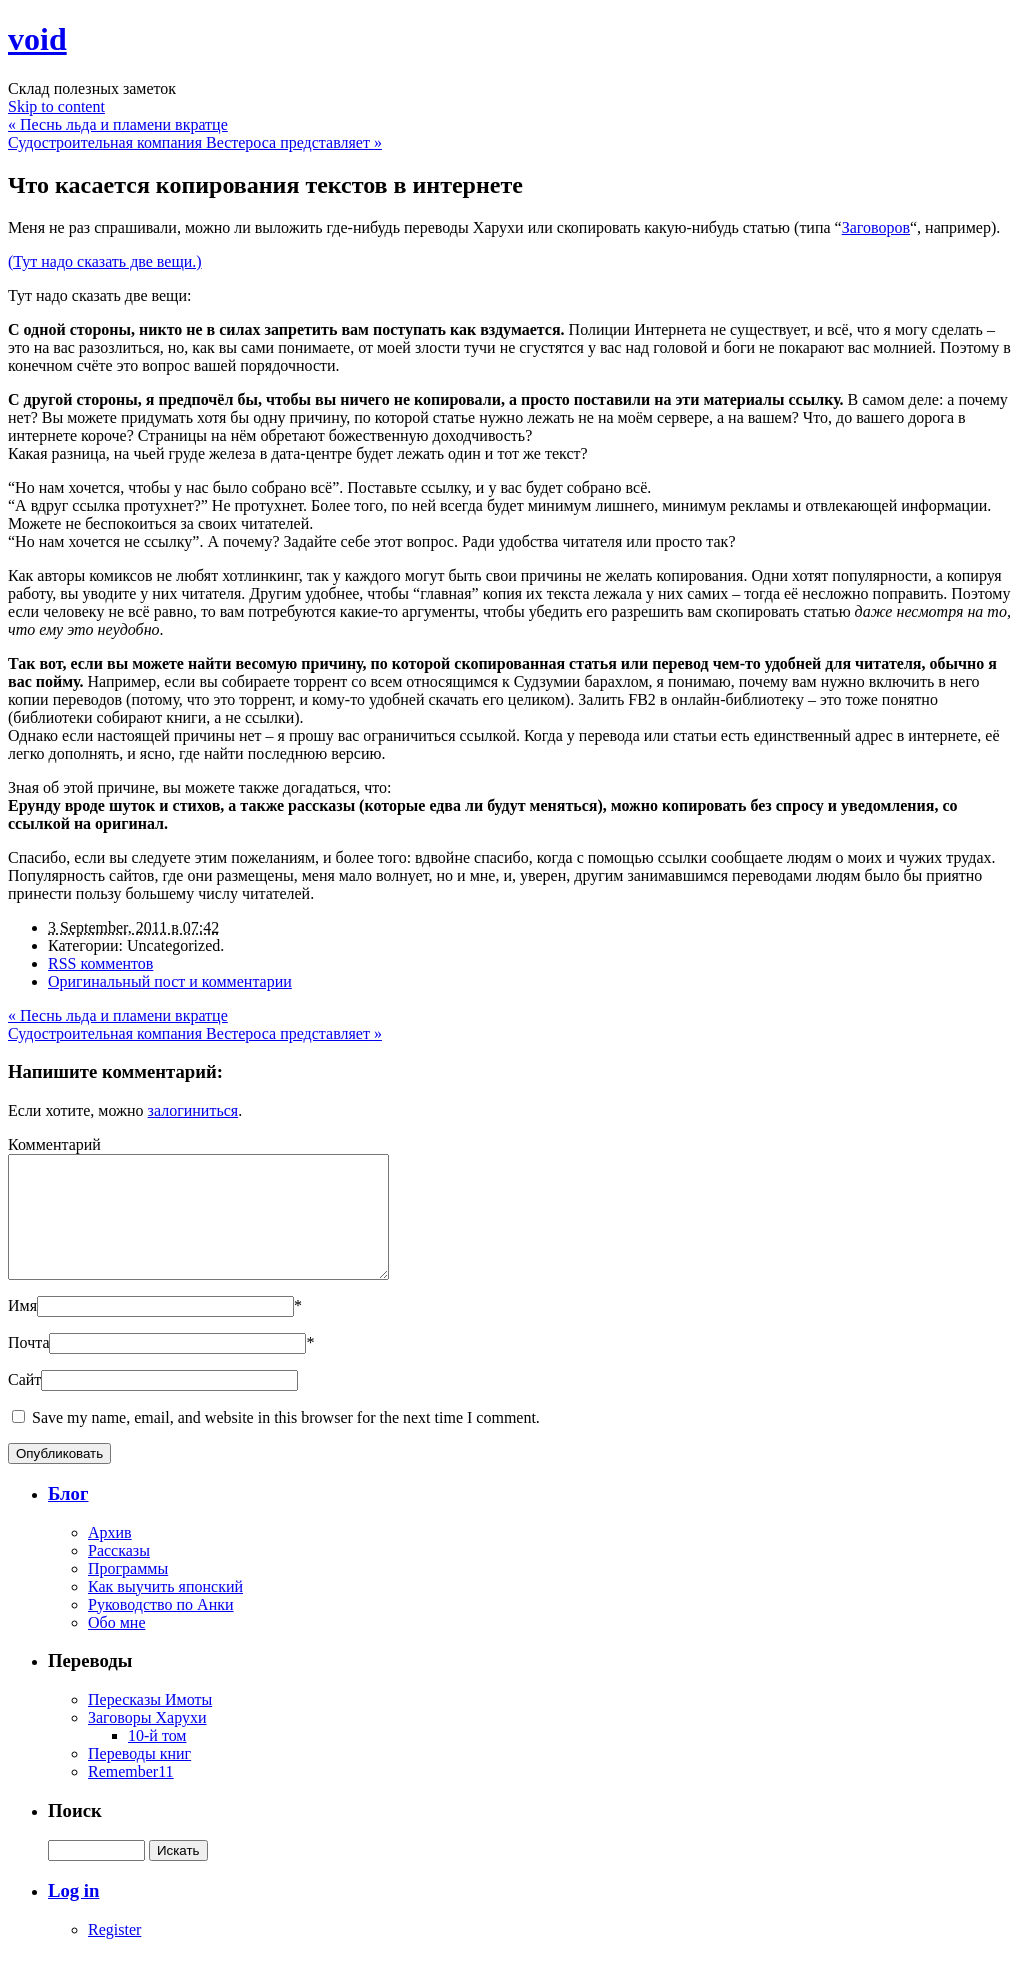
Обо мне (116, 1646)
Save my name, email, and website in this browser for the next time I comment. (286, 1441)
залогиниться (193, 1110)
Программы (128, 1592)
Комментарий (54, 1144)
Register (114, 1953)
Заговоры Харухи (147, 1741)
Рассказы (119, 1574)
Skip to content (56, 106)
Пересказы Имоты (150, 1723)
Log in (73, 1914)
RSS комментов (100, 963)
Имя (22, 1329)
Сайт (24, 1403)
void (37, 39)
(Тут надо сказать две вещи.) (105, 261)
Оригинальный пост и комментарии (170, 981)
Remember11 (131, 1795)
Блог (68, 1517)
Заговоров (876, 227)
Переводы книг (139, 1777)
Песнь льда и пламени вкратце (118, 124)
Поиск (75, 1834)
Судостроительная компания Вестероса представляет (195, 142)
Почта (28, 1366)
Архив (110, 1556)
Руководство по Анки (161, 1628)
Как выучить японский (165, 1610)
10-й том (157, 1759)
